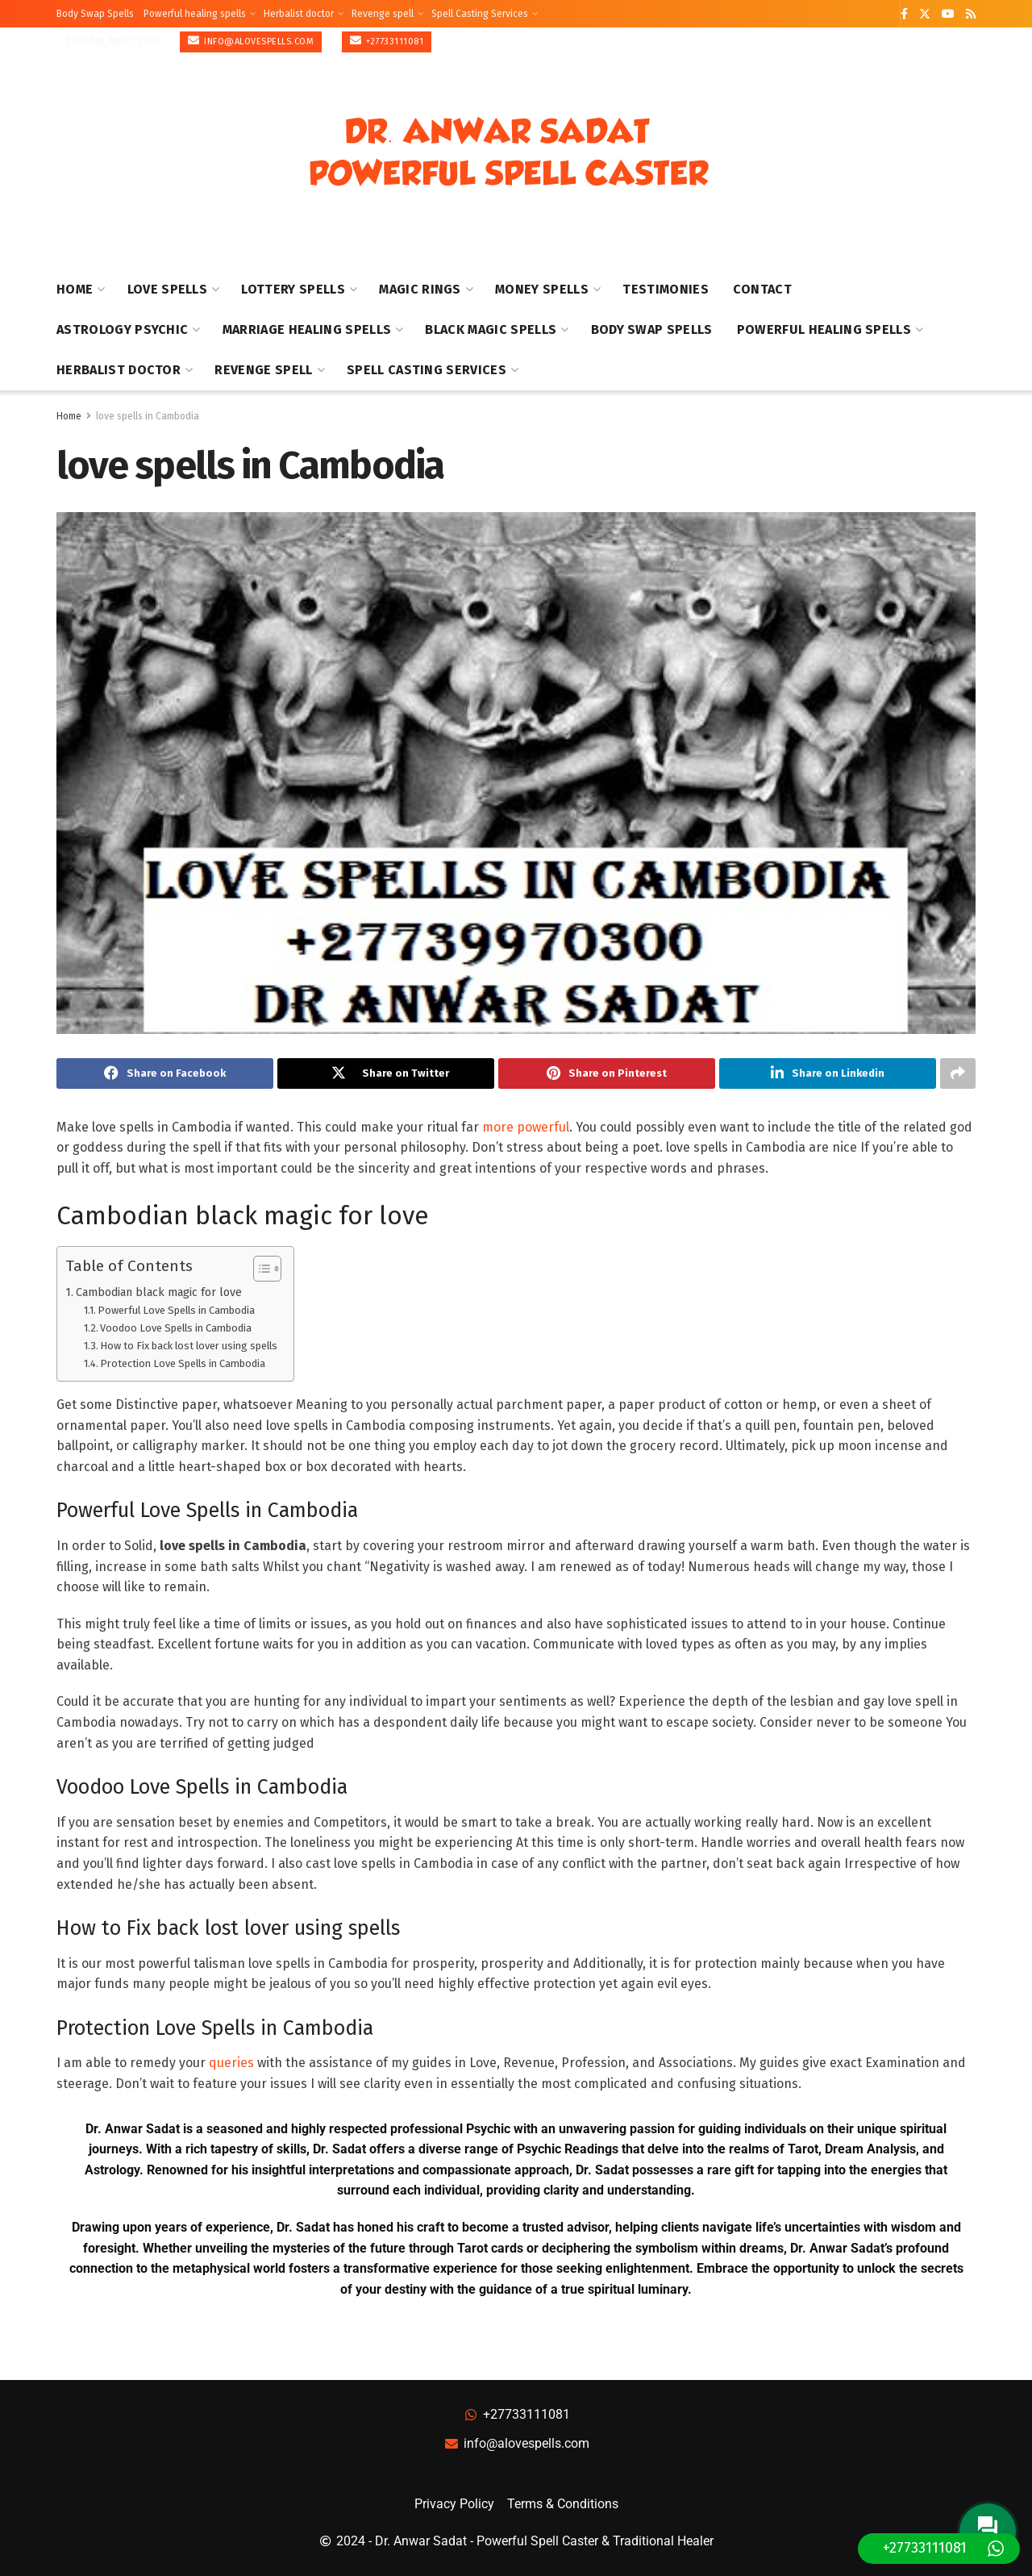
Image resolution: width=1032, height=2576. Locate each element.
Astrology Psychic (122, 329)
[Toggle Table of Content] (259, 1268)
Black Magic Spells (490, 329)
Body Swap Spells (95, 13)
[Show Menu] (968, 152)
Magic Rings (420, 289)
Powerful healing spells (195, 13)
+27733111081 (386, 41)
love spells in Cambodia (147, 416)
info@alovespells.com (251, 41)
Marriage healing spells (307, 329)
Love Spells (167, 289)
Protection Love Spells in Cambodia (182, 1363)
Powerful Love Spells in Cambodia (176, 1311)
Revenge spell (383, 13)
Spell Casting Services (479, 13)
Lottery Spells (292, 289)
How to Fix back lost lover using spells (188, 1346)
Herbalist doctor (299, 13)
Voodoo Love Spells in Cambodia (176, 1328)
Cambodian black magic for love (159, 1292)
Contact (762, 289)
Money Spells (542, 289)
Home (74, 289)
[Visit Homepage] (508, 153)
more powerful (525, 1127)
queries (231, 2062)
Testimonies (665, 289)
